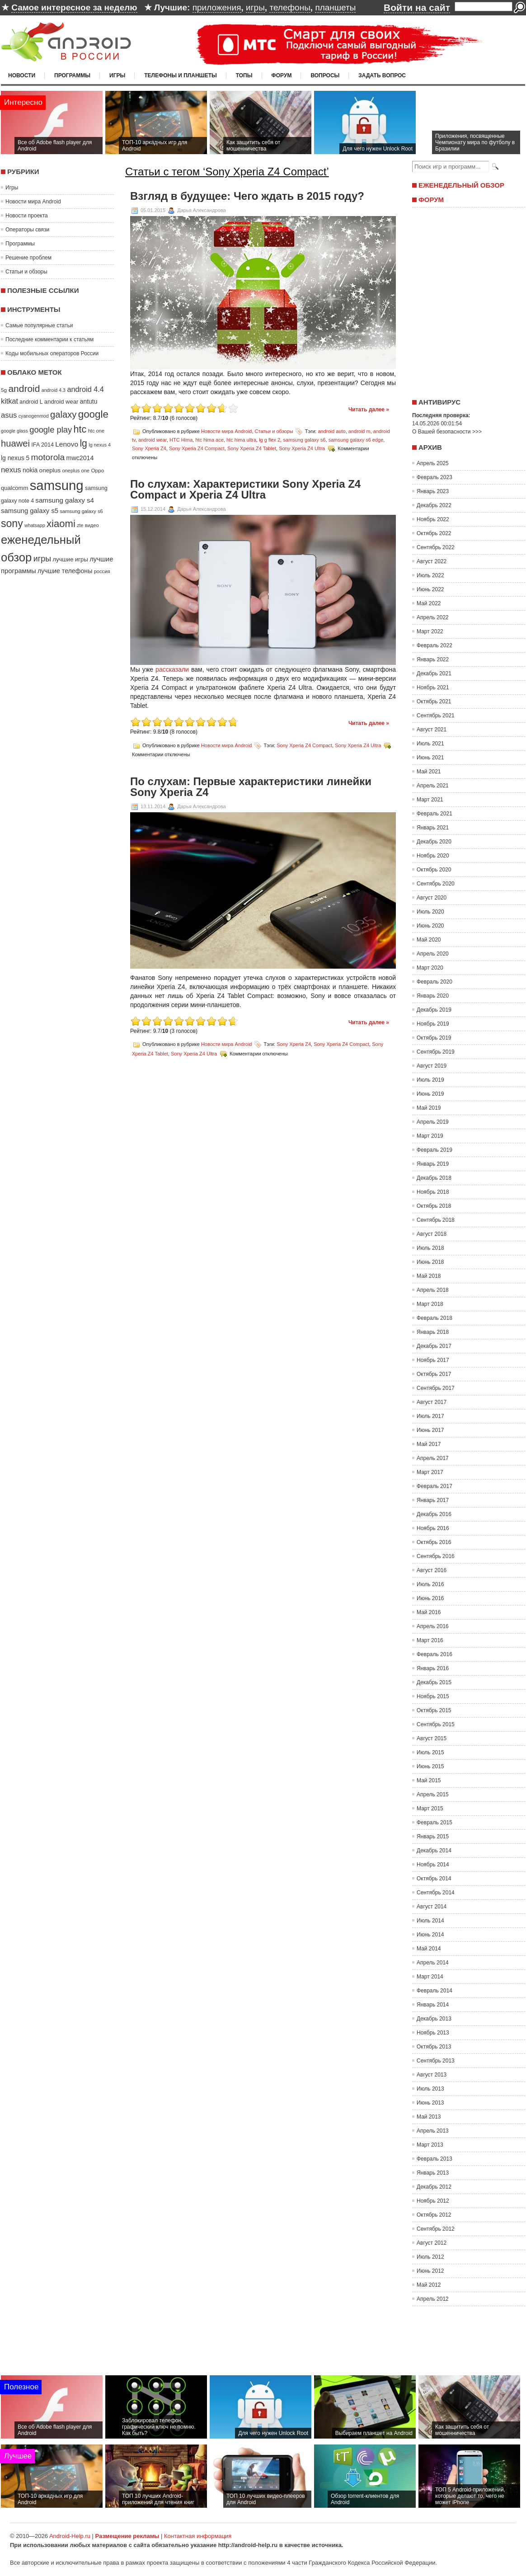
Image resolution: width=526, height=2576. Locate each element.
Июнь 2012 (430, 2271)
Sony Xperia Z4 (149, 448)
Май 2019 (429, 1108)
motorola (48, 457)
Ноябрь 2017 (433, 1360)
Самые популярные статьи (39, 325)
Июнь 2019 (430, 1094)
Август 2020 (431, 898)
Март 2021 (430, 799)
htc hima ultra (241, 440)
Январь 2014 (433, 2004)
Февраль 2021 (434, 813)
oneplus (50, 470)
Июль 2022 (430, 575)
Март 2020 (430, 968)
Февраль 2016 (434, 1654)
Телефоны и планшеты (180, 75)
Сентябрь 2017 (436, 1388)
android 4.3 (54, 390)
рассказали (171, 669)
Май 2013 (429, 2117)
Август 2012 (431, 2243)
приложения (217, 7)
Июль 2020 (430, 912)
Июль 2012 (430, 2257)
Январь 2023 (433, 491)
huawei (15, 443)
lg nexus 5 (15, 458)
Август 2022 (431, 561)
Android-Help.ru (69, 2536)
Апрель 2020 (433, 954)
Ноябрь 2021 (433, 687)
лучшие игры (70, 559)
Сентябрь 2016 (436, 1556)
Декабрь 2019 (434, 1010)
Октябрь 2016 (434, 1542)
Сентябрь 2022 (436, 547)
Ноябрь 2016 (433, 1528)
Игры (117, 75)
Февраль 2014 (434, 1990)
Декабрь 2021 (434, 673)
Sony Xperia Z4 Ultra (302, 448)
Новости (21, 75)
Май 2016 (429, 1612)
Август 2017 (431, 1402)
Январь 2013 (433, 2173)
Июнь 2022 (430, 589)
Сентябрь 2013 (436, 2061)
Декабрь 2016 (434, 1514)
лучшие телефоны (65, 571)
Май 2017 (429, 1444)
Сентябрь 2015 (436, 1724)
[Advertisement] (466, 300)
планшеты (335, 7)
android (24, 388)
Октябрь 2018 (434, 1206)
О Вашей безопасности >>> (447, 432)
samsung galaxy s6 (81, 511)
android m (359, 431)
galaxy (63, 414)
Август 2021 (431, 729)
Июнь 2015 (430, 1766)
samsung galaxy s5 (29, 510)
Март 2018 (430, 1304)
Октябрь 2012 (434, 2215)
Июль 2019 (430, 1080)
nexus (11, 470)
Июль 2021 (430, 743)
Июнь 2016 (430, 1598)
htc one (96, 430)
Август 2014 (431, 1906)
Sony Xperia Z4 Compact (197, 448)
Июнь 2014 (430, 1934)
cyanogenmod (34, 416)
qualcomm (14, 488)
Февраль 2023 (434, 477)
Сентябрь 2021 (436, 715)
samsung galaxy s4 (64, 500)
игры (255, 7)
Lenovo (66, 444)
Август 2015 (431, 1738)
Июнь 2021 (430, 757)
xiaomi (61, 523)
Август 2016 (431, 1570)
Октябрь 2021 (434, 701)
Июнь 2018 (430, 1262)
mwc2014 (80, 458)
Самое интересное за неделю (74, 7)
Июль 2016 (430, 1584)
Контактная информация (197, 2536)
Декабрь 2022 (434, 505)
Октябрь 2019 (434, 1038)
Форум (282, 75)
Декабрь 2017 (434, 1346)
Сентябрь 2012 (436, 2229)
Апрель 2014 (433, 1962)
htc (80, 429)
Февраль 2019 (434, 1150)
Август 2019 (431, 1066)
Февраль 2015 (434, 1822)
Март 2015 (430, 1808)
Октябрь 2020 (434, 870)
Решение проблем (28, 257)
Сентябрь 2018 (436, 1220)
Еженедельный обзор (461, 185)
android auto (331, 431)
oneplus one (75, 470)
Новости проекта (26, 215)
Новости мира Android (33, 201)
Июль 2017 (430, 1416)
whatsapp (34, 525)
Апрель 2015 (433, 1794)
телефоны (289, 7)
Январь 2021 (433, 827)
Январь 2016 (433, 1668)
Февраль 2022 (434, 645)
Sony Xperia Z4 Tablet (251, 448)
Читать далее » (368, 409)
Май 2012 (429, 2285)
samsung (57, 485)
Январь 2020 (433, 996)
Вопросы (324, 75)
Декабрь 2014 (434, 1850)
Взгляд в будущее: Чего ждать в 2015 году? (247, 196)
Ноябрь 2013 (433, 2033)
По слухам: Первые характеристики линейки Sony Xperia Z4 (250, 787)
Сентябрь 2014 (436, 1892)
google (93, 414)
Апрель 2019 (433, 1122)
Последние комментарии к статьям (49, 339)
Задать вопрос (382, 75)
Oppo (97, 470)
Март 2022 (430, 631)
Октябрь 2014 (434, 1878)
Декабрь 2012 (434, 2187)
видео (92, 525)
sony (12, 523)
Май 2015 (429, 1780)
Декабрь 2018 (434, 1178)
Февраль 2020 (434, 982)
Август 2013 (431, 2075)
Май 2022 (429, 603)
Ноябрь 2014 (433, 1864)
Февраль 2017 (434, 1486)
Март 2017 (430, 1472)
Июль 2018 (430, 1248)
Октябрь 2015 (434, 1710)
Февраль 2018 (434, 1318)
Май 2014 (429, 1948)
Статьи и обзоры (26, 271)
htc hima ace (209, 440)
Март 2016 (430, 1640)
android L (30, 402)
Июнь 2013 (430, 2103)
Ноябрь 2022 (433, 519)
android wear (61, 401)
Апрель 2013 (433, 2131)
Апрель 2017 (433, 1458)
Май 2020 (429, 940)
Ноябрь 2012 (433, 2201)
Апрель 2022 (433, 617)
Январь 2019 (433, 1164)
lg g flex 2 (269, 440)
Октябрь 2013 (434, 2047)
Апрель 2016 (433, 1626)
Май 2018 (429, 1276)
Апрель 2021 (433, 785)
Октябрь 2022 (434, 533)
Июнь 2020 (430, 926)
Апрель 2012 (433, 2299)
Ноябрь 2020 (433, 855)
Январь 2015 (433, 1836)
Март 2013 (430, 2145)
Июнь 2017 (430, 1430)
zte (80, 525)
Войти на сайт (417, 7)
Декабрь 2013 (434, 2019)
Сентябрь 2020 (436, 884)
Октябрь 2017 (434, 1374)
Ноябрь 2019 (433, 1024)
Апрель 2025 (433, 463)
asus (9, 415)
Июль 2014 (430, 1920)
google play (50, 429)
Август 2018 (431, 1234)
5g (4, 390)
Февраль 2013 (434, 2159)
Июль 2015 (430, 1752)
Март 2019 (430, 1136)
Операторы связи (27, 229)
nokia (30, 470)
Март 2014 (430, 1976)
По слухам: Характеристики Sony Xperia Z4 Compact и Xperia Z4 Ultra (245, 489)
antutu (89, 401)
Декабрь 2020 (434, 841)
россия (102, 571)
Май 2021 (429, 771)
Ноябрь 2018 (433, 1192)
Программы (72, 75)
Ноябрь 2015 (433, 1696)
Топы (244, 75)
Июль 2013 (430, 2089)
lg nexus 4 (100, 444)
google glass (14, 430)
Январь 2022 (433, 659)
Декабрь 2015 (434, 1682)
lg (83, 443)
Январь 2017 (433, 1500)
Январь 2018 (433, 1332)
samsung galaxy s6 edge (356, 440)
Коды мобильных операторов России (52, 353)
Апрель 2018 (433, 1290)
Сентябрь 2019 (436, 1052)
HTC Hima (181, 440)
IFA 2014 (42, 445)
